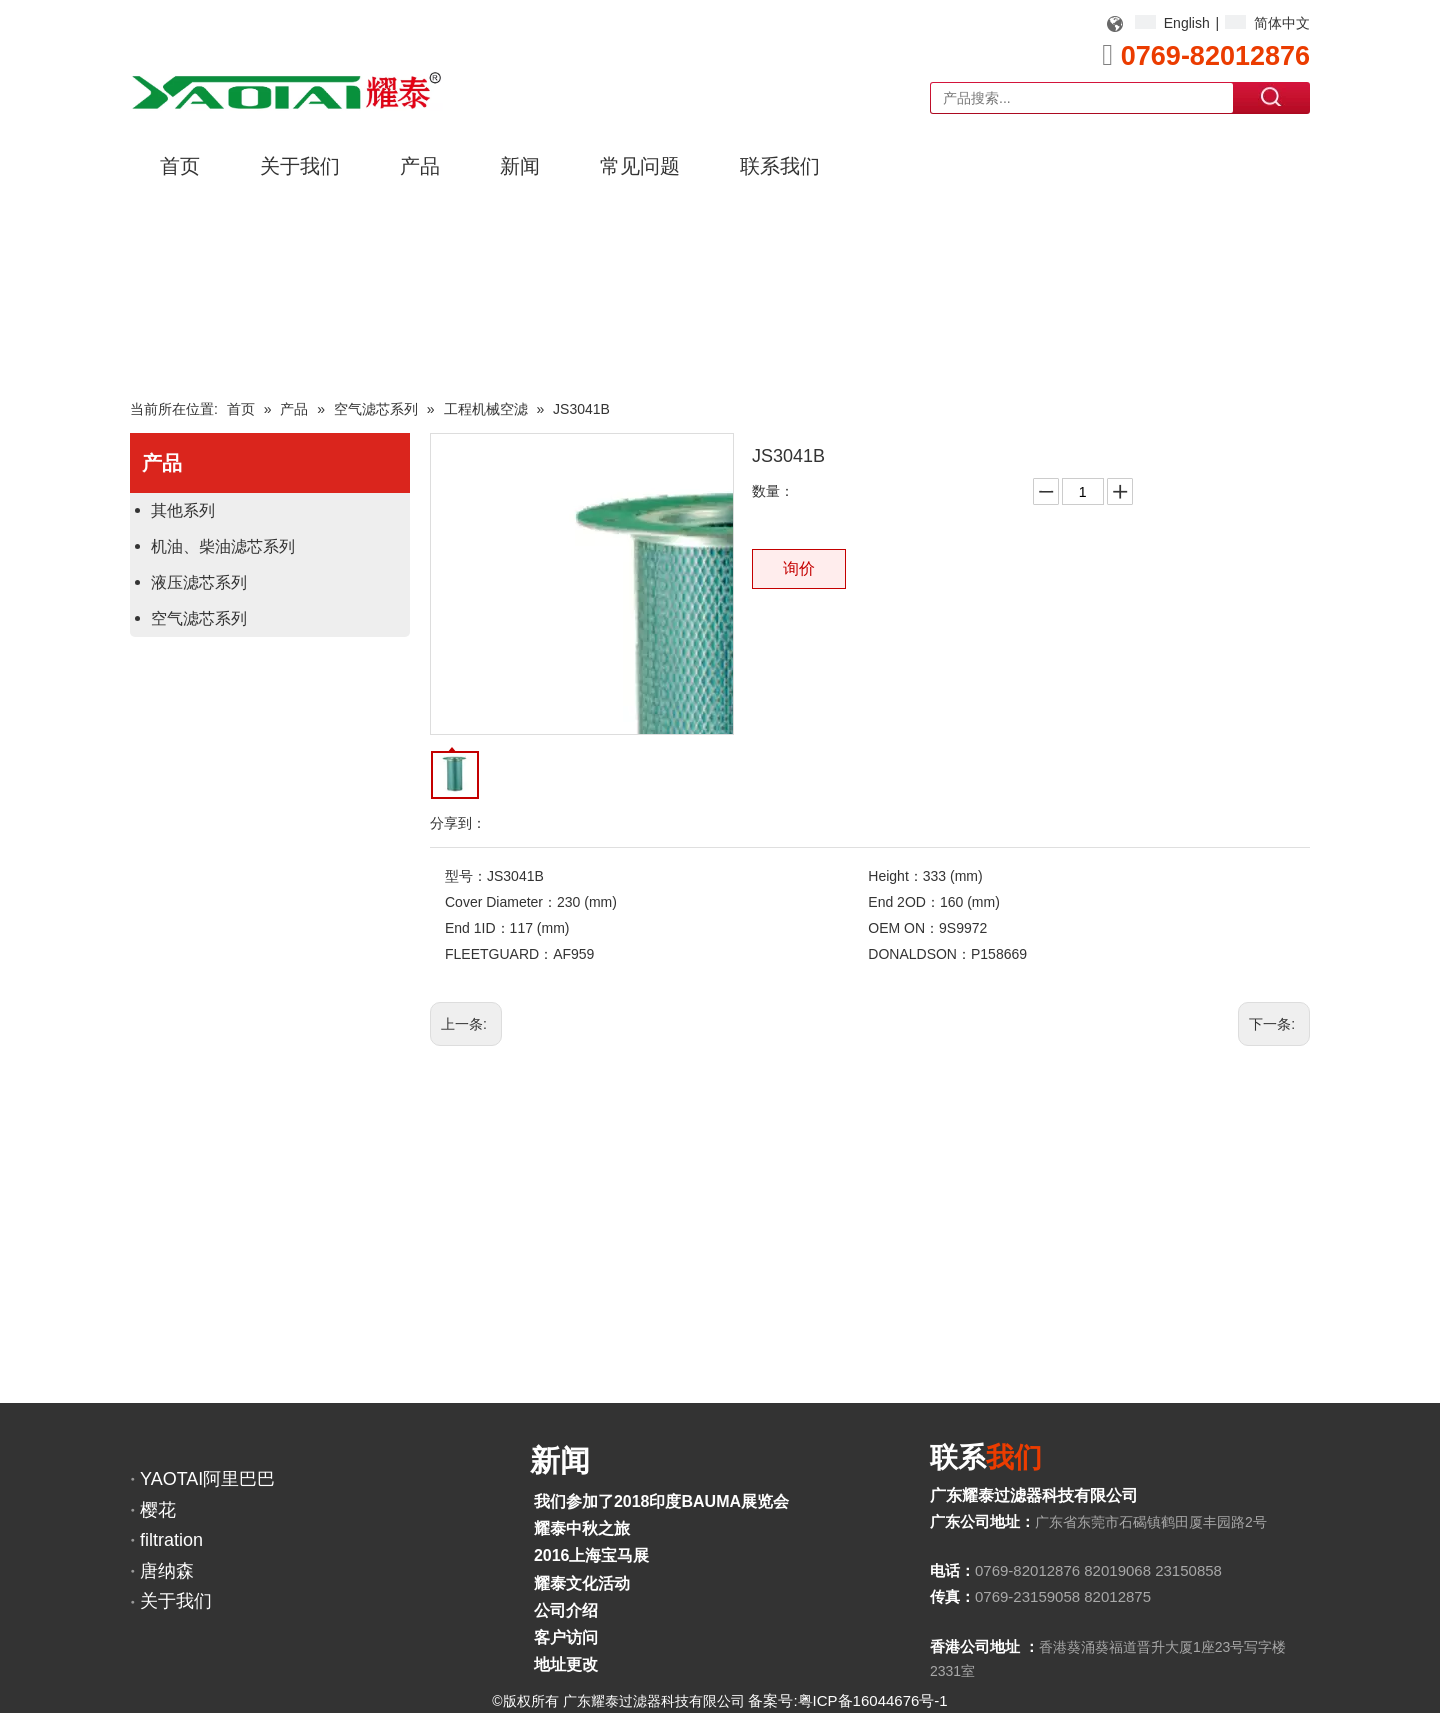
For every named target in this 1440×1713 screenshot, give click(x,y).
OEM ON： (903, 928)
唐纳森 (167, 1571)
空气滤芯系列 (199, 618)
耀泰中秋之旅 (582, 1528)
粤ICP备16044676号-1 (873, 1700)
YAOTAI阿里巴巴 (207, 1479)
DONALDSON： (919, 954)
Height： (895, 876)
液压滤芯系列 (199, 582)
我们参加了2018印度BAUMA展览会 (661, 1501)
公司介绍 (566, 1610)
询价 (799, 568)
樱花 (158, 1510)
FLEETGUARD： (499, 954)
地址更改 (566, 1664)
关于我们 (176, 1601)
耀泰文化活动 (582, 1583)
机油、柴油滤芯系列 (223, 546)
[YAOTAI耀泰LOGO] (286, 90)
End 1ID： (477, 928)
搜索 (1272, 97)
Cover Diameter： (501, 902)
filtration (171, 1540)
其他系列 (183, 510)
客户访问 (566, 1637)
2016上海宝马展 (592, 1555)
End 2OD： (904, 902)
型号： (466, 876)
